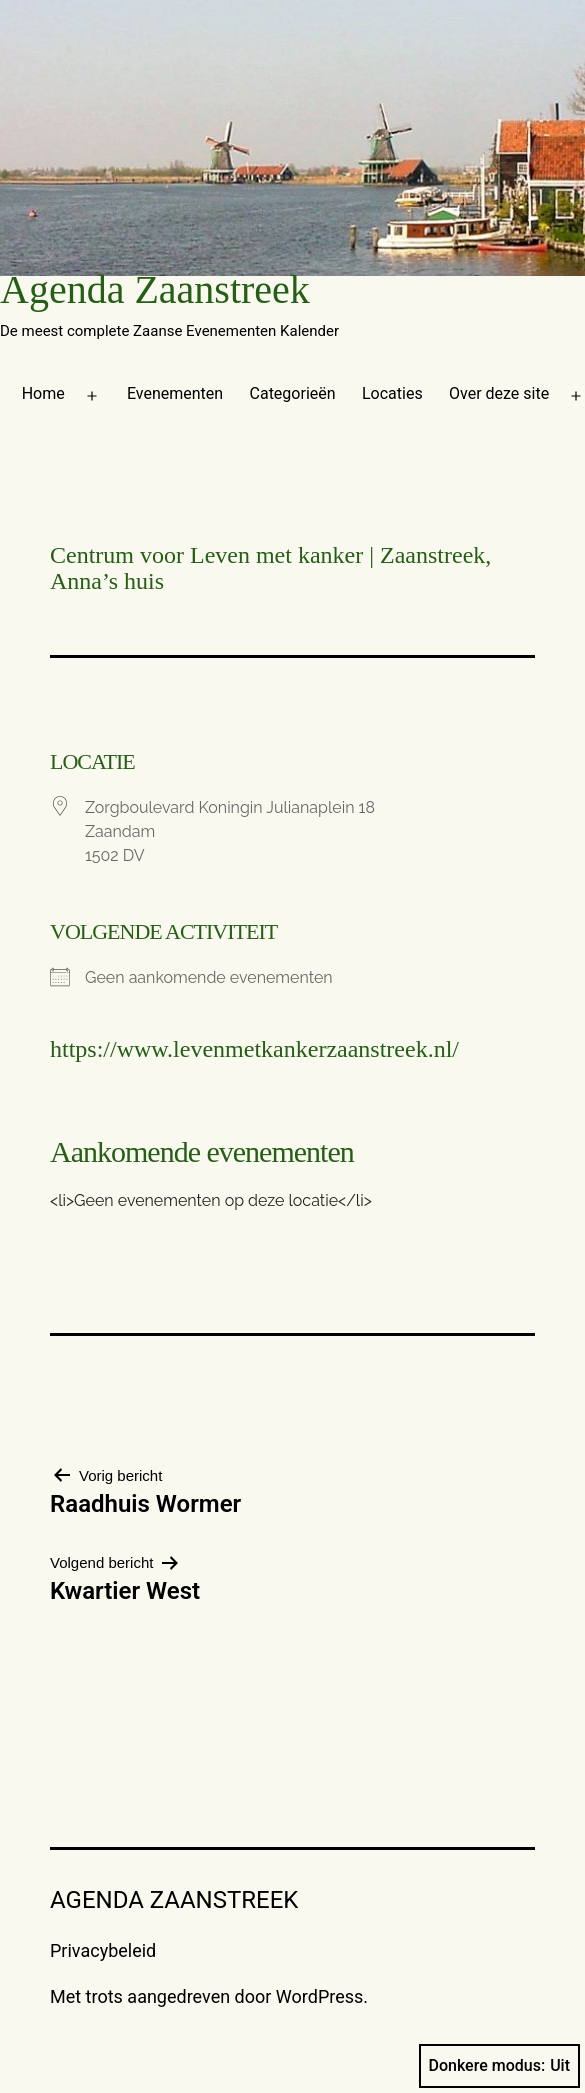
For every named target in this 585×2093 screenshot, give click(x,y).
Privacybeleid (103, 1950)
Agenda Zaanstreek (155, 289)
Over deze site (499, 393)
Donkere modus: (500, 2066)
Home (43, 393)
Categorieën (293, 393)
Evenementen (175, 393)
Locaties (392, 393)
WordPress (319, 1996)
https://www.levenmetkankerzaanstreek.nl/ (254, 1049)
